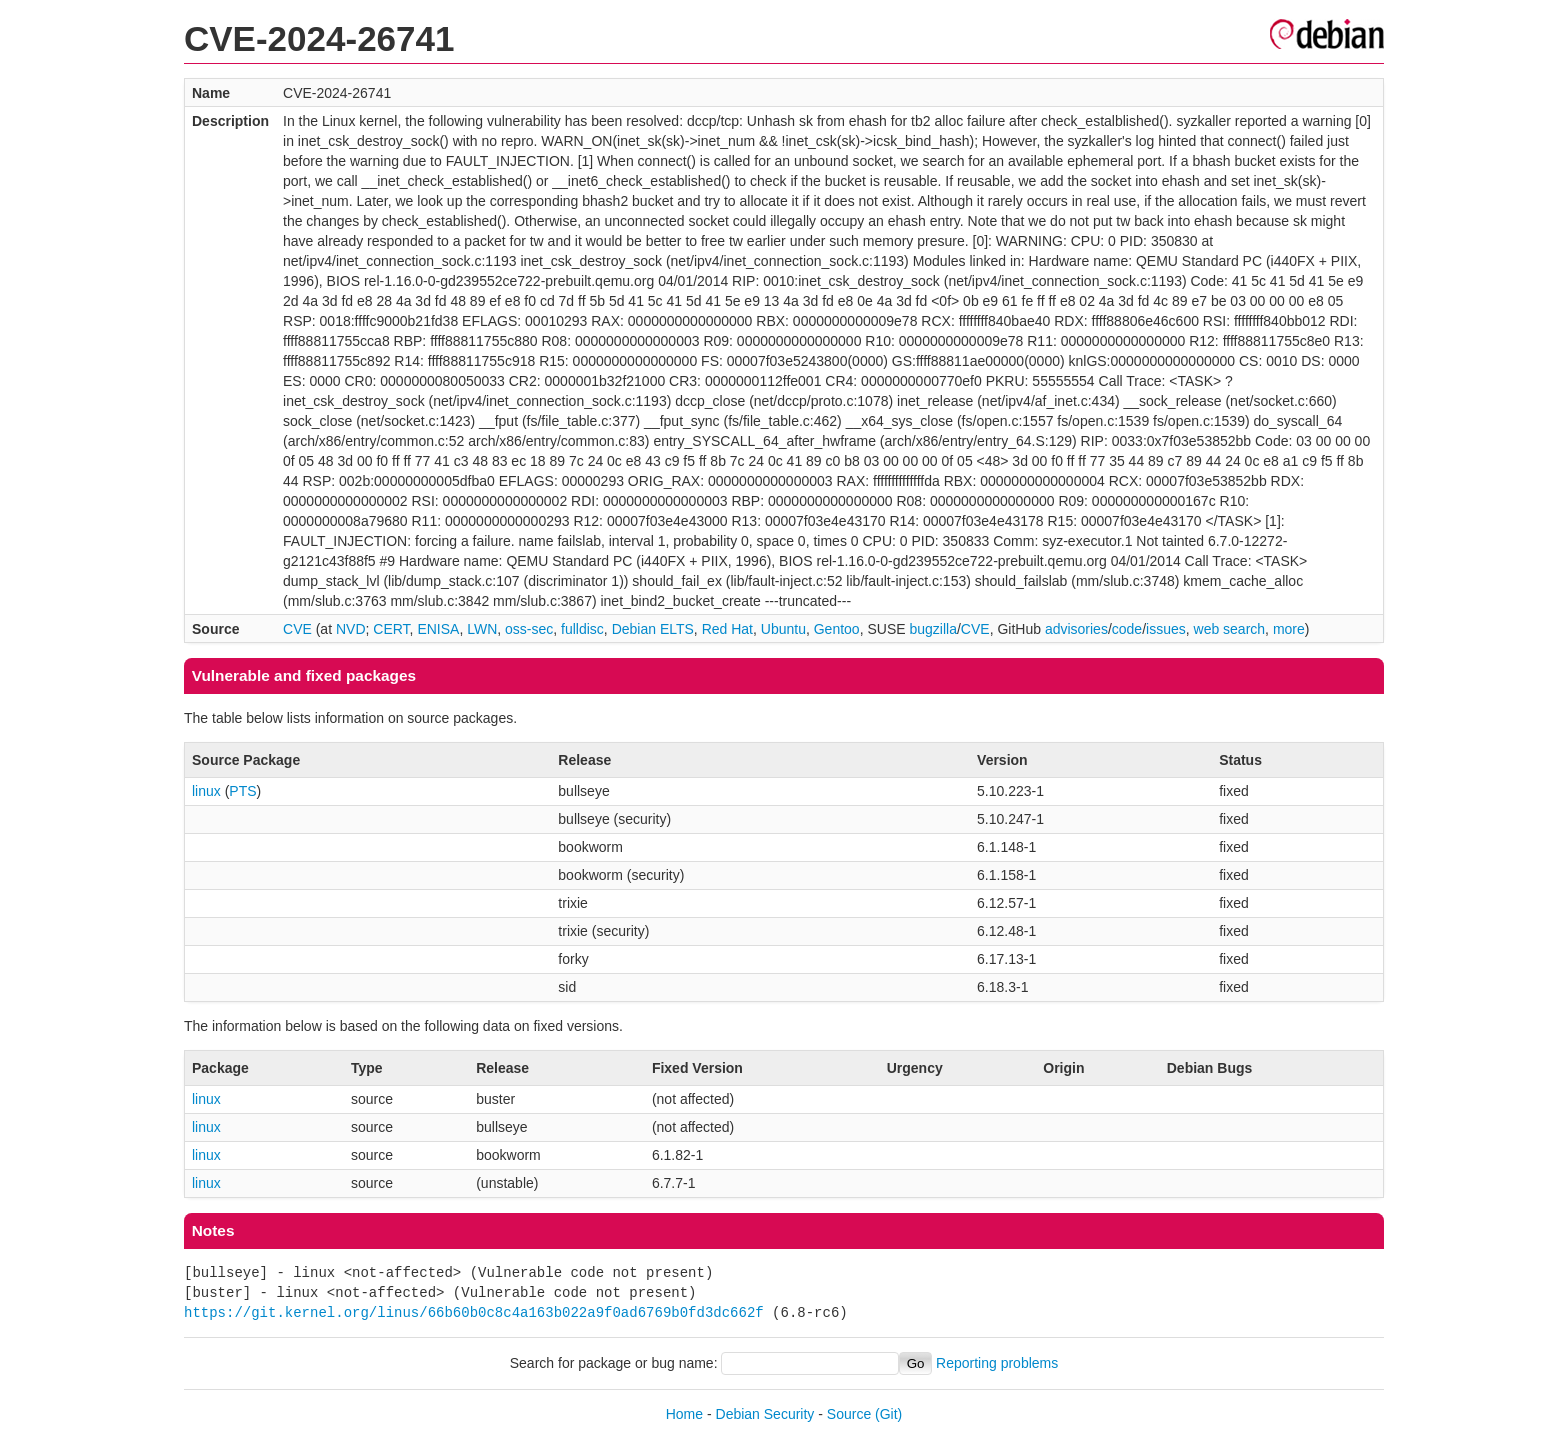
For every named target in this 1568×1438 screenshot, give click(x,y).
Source (849, 1414)
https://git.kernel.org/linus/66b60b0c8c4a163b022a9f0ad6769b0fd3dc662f (474, 1312)
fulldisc (582, 629)
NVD (351, 629)
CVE (297, 629)
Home (684, 1414)
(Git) (888, 1414)
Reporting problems (997, 1363)
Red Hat (727, 629)
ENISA (438, 629)
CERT (391, 629)
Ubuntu (783, 629)
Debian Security (765, 1414)
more (1289, 629)
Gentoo (837, 629)
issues (1166, 629)
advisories (1076, 629)
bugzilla (932, 629)
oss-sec (529, 629)
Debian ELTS (653, 629)
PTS (242, 791)
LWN (482, 629)
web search (1230, 629)
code (1127, 629)
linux (206, 791)
